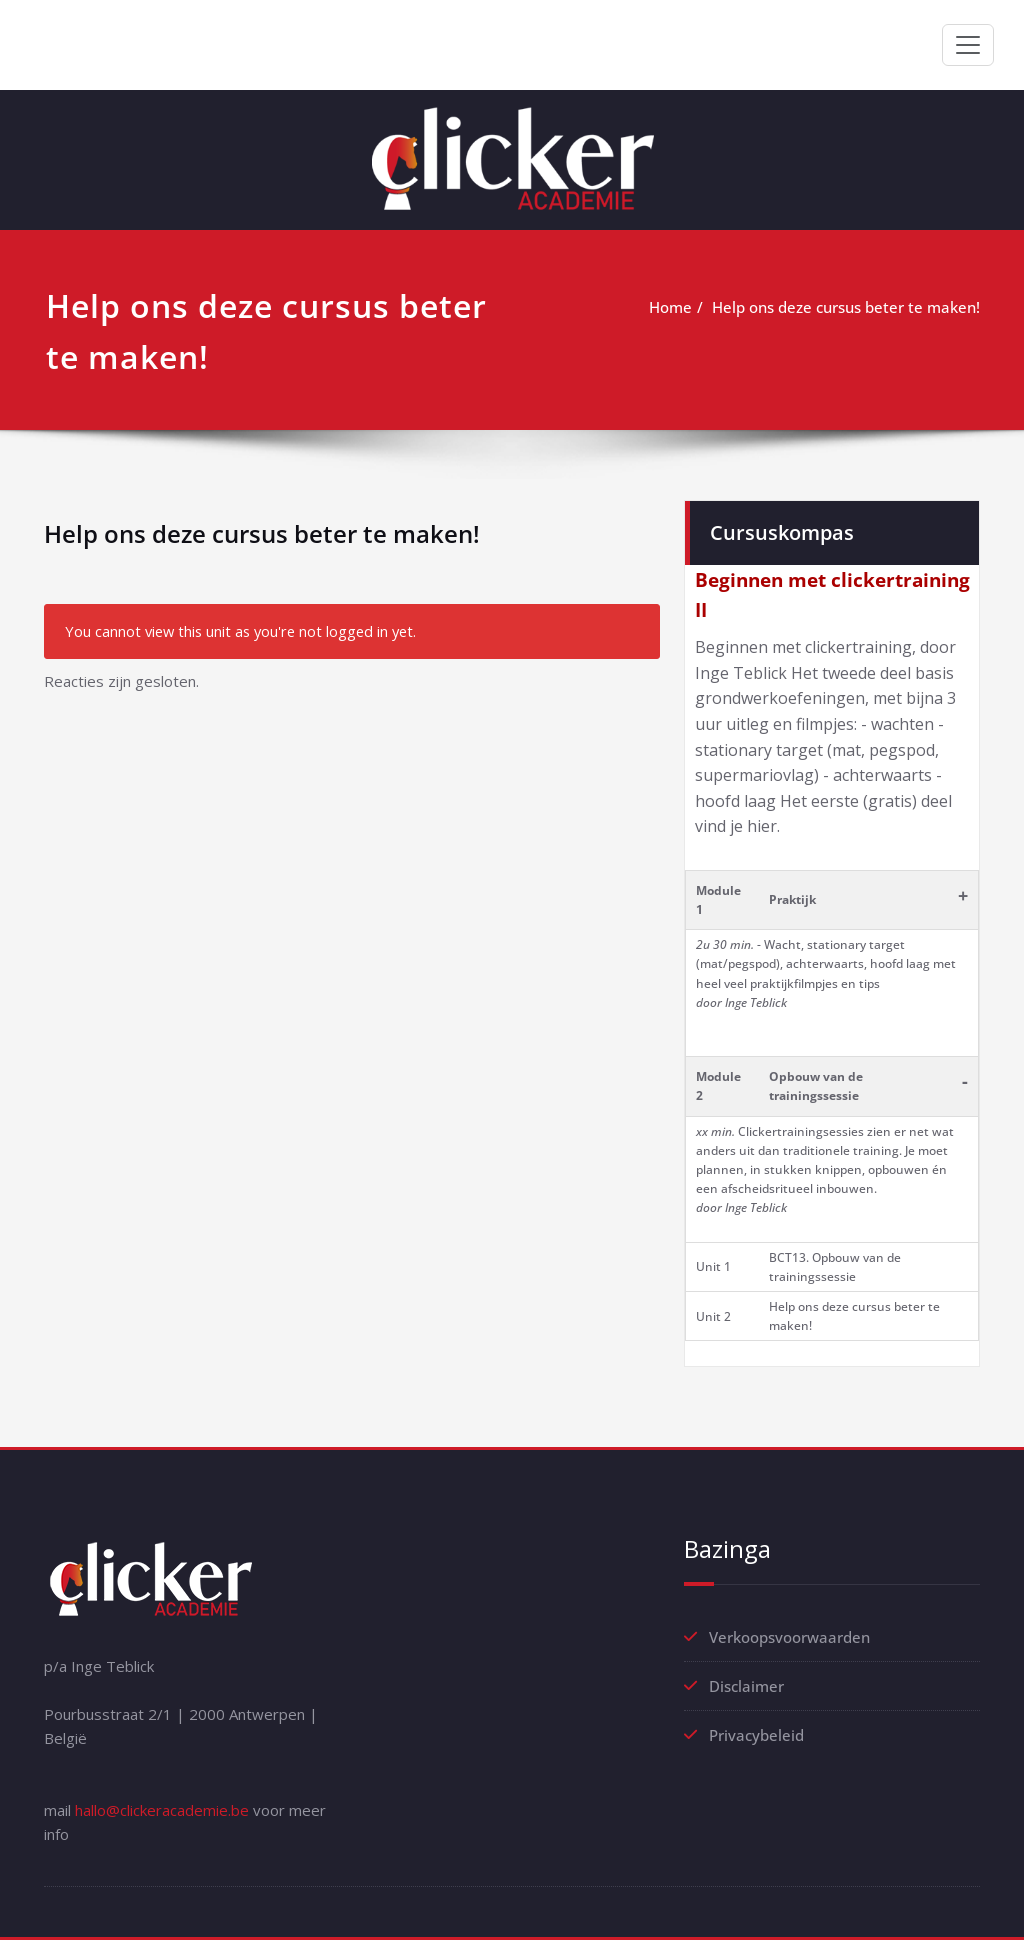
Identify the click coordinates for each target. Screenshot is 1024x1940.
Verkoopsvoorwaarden (789, 1637)
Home (670, 307)
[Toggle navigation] (968, 45)
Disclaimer (746, 1686)
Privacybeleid (756, 1735)
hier (762, 826)
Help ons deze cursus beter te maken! (846, 307)
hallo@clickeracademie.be (162, 1810)
